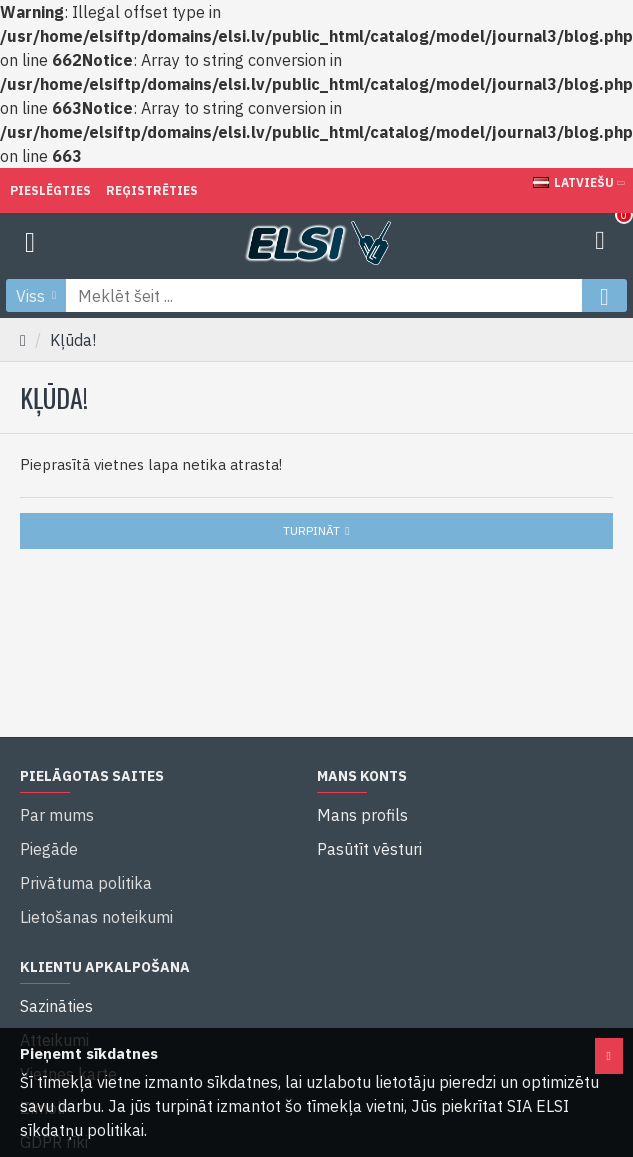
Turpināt (311, 530)
